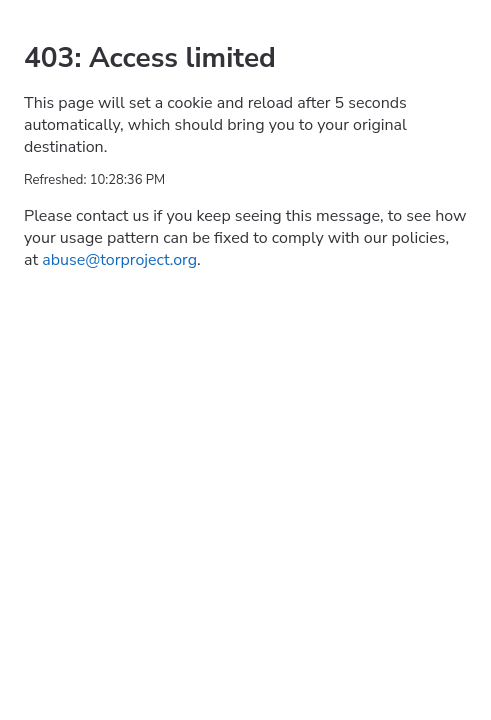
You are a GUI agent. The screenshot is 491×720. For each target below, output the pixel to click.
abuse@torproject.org (119, 260)
